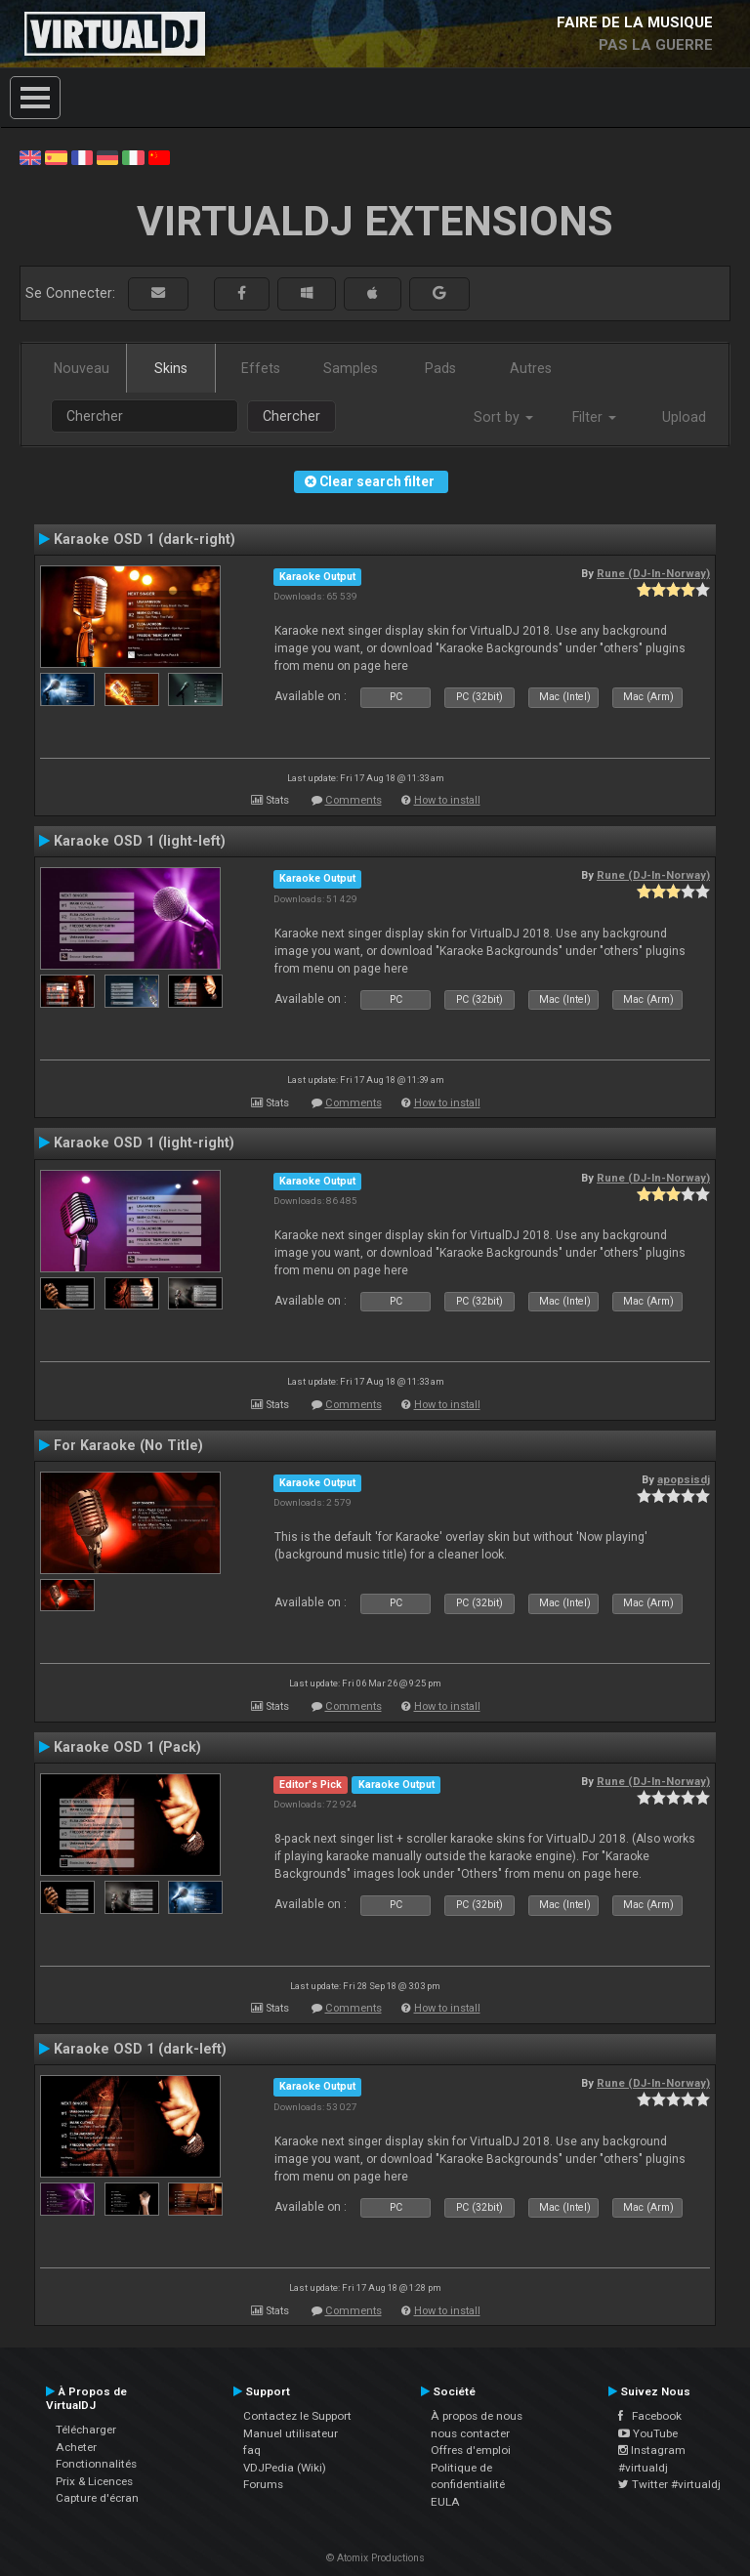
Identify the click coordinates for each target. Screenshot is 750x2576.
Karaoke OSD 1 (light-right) (144, 1142)
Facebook (650, 2416)
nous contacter (470, 2433)
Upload (684, 417)
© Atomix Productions (375, 2558)
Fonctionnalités (96, 2464)
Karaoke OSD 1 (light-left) (140, 841)
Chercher (291, 416)
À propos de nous (476, 2416)
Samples (350, 368)
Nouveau (81, 368)
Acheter (76, 2447)
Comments (353, 800)
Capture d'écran (97, 2498)
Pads (440, 368)
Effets (260, 368)
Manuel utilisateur (290, 2433)
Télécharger (86, 2429)
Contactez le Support (297, 2416)
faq (252, 2450)
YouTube (648, 2433)
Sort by (503, 417)
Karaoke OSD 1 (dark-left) (140, 2049)
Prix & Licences (94, 2481)
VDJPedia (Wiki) (284, 2467)
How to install (447, 800)
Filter (594, 417)
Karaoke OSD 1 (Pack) (127, 1747)
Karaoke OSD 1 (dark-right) (144, 539)
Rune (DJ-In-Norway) (653, 573)
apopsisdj (683, 1479)
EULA (445, 2502)
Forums (263, 2484)
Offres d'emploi (471, 2450)
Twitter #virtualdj (669, 2484)
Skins (171, 368)
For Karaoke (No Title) (128, 1445)
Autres (531, 368)
